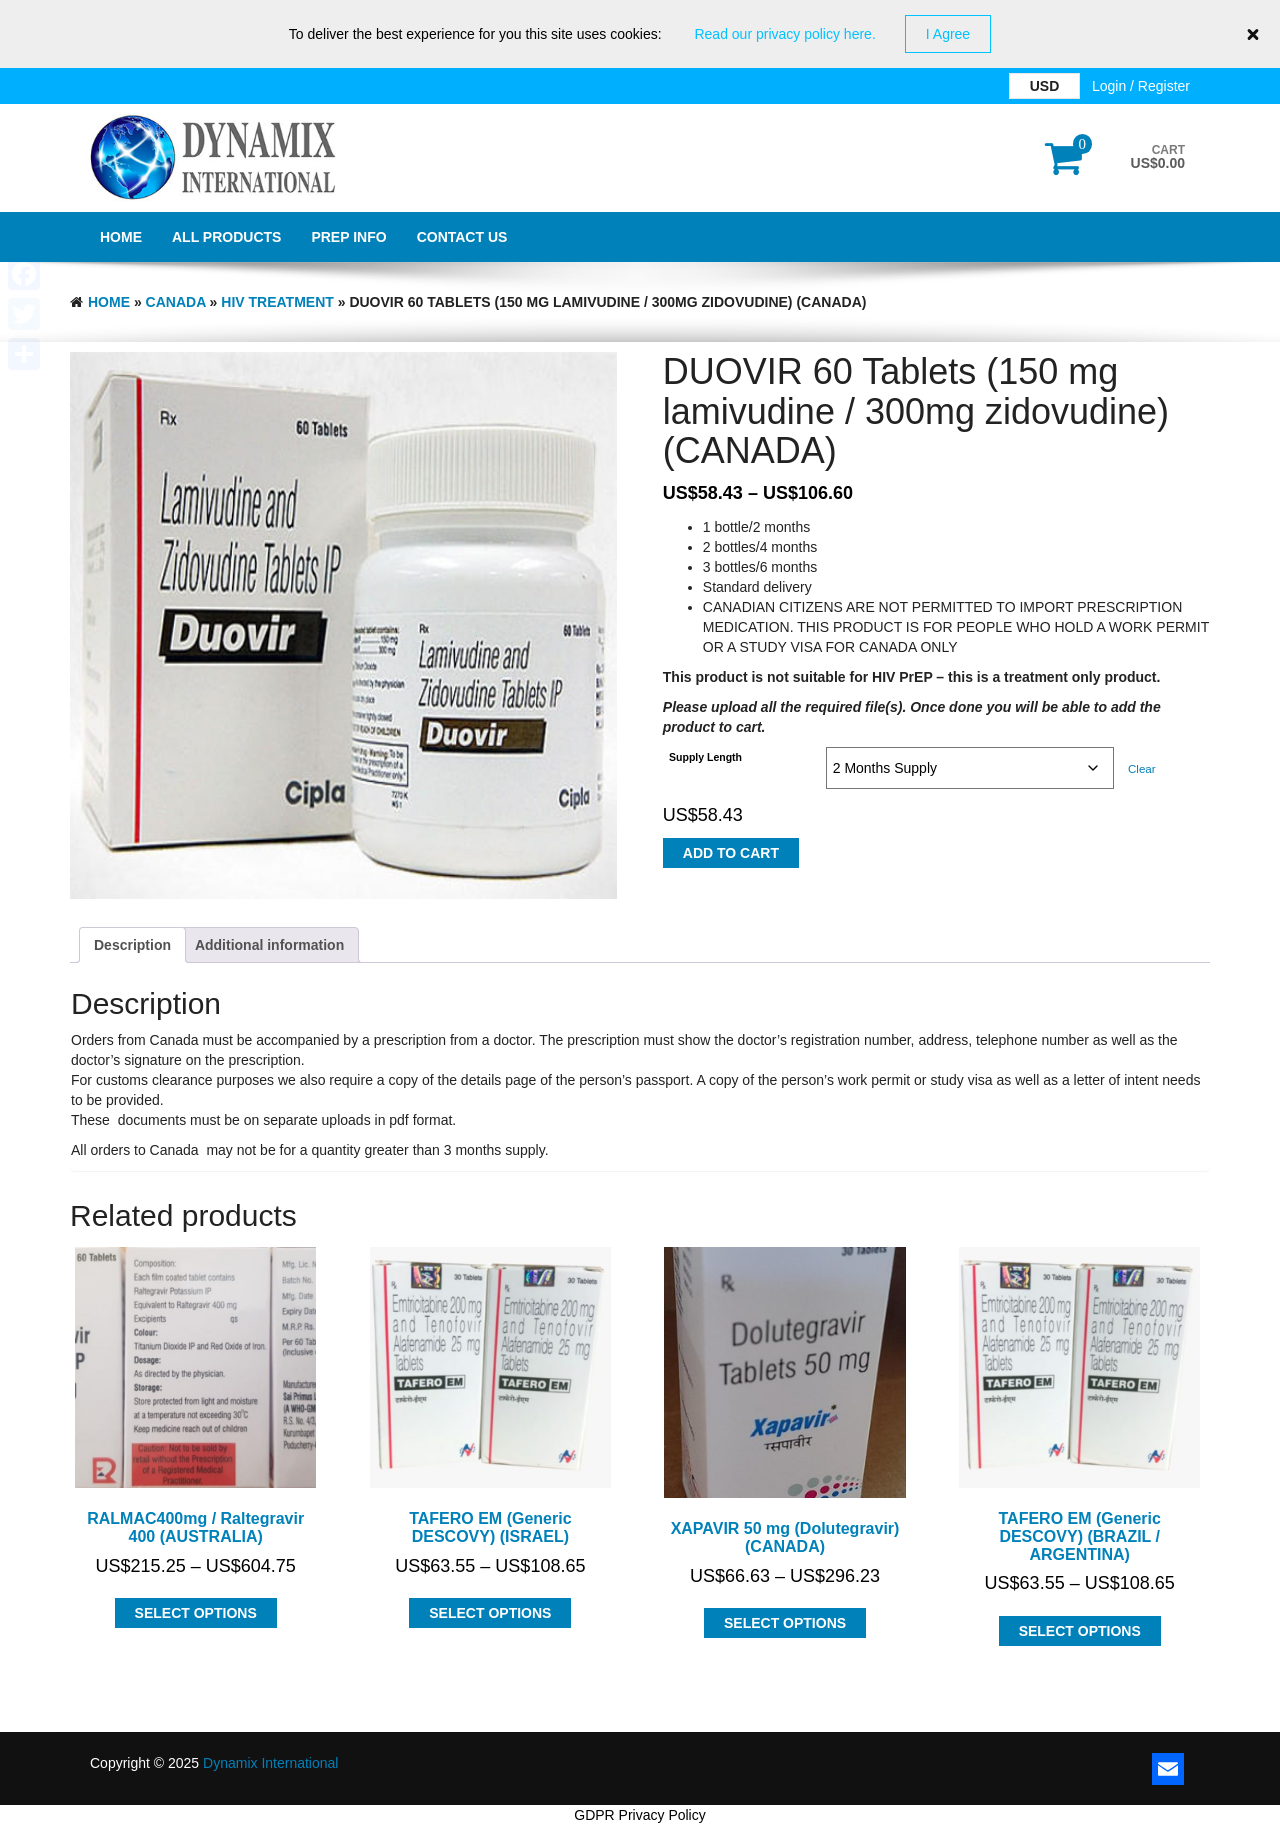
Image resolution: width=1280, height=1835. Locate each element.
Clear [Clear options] (1142, 768)
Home (121, 237)
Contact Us (462, 237)
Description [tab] (132, 945)
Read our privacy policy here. (784, 34)
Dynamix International (270, 1763)
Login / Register (1141, 86)
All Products (226, 237)
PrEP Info (348, 237)
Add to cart (731, 853)
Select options (196, 1613)
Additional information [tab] (269, 945)
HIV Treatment (277, 302)
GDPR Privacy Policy (639, 1815)
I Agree (948, 34)
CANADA (176, 302)
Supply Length (705, 757)
